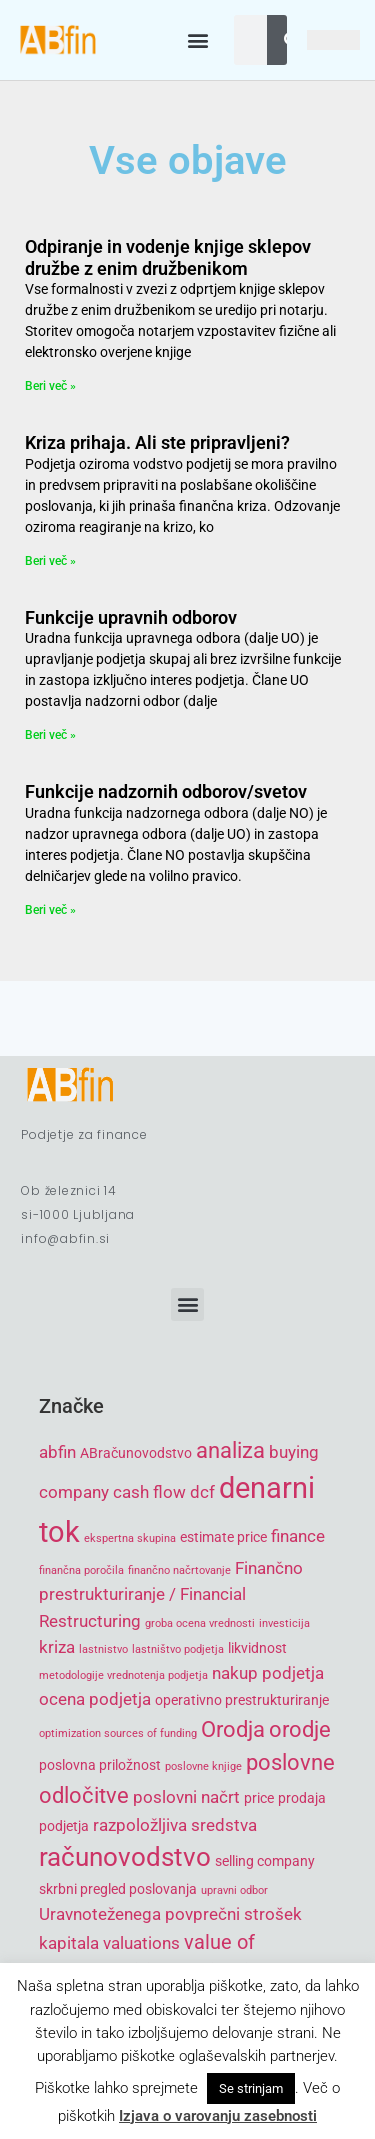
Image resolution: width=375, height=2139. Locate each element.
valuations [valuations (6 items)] (141, 1943)
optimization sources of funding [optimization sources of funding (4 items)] (118, 1733)
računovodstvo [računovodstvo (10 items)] (125, 1857)
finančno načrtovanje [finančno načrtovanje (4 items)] (179, 1570)
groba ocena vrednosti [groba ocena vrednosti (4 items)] (200, 1623)
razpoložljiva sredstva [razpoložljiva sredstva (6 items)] (175, 1825)
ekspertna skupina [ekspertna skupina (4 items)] (130, 1538)
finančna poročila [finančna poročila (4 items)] (81, 1570)
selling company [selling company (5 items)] (265, 1861)
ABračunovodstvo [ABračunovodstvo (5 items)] (136, 1453)
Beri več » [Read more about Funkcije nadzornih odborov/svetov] (50, 910)
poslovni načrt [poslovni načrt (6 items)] (186, 1797)
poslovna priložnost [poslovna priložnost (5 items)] (100, 1765)
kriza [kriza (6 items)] (57, 1647)
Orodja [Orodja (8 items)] (233, 1729)
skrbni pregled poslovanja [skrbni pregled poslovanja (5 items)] (118, 1889)
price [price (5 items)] (259, 1798)
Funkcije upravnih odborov (131, 617)
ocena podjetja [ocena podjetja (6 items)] (95, 1699)
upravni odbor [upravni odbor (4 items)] (234, 1890)
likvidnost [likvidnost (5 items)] (257, 1648)
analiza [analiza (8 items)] (230, 1450)
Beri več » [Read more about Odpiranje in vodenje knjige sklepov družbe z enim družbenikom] (50, 386)
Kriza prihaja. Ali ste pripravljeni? (157, 442)
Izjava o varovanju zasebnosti (218, 2116)
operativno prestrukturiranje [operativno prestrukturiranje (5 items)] (242, 1700)
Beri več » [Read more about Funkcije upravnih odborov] (50, 735)
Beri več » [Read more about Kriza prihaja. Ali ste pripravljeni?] (50, 561)
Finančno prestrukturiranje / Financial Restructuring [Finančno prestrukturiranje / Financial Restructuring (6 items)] (171, 1594)
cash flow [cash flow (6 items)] (149, 1492)
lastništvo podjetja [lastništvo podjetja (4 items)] (178, 1649)
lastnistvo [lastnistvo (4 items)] (103, 1649)
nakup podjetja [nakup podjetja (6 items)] (268, 1673)
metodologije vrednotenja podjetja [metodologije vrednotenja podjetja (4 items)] (123, 1675)
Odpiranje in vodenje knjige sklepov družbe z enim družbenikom (168, 257)
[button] (197, 40)
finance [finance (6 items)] (298, 1536)
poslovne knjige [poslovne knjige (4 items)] (203, 1766)
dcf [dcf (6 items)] (202, 1492)
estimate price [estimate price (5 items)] (223, 1537)
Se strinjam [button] (251, 2088)
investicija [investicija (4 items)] (284, 1623)
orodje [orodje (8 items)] (300, 1729)
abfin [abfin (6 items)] (57, 1452)
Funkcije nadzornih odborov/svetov (166, 791)
